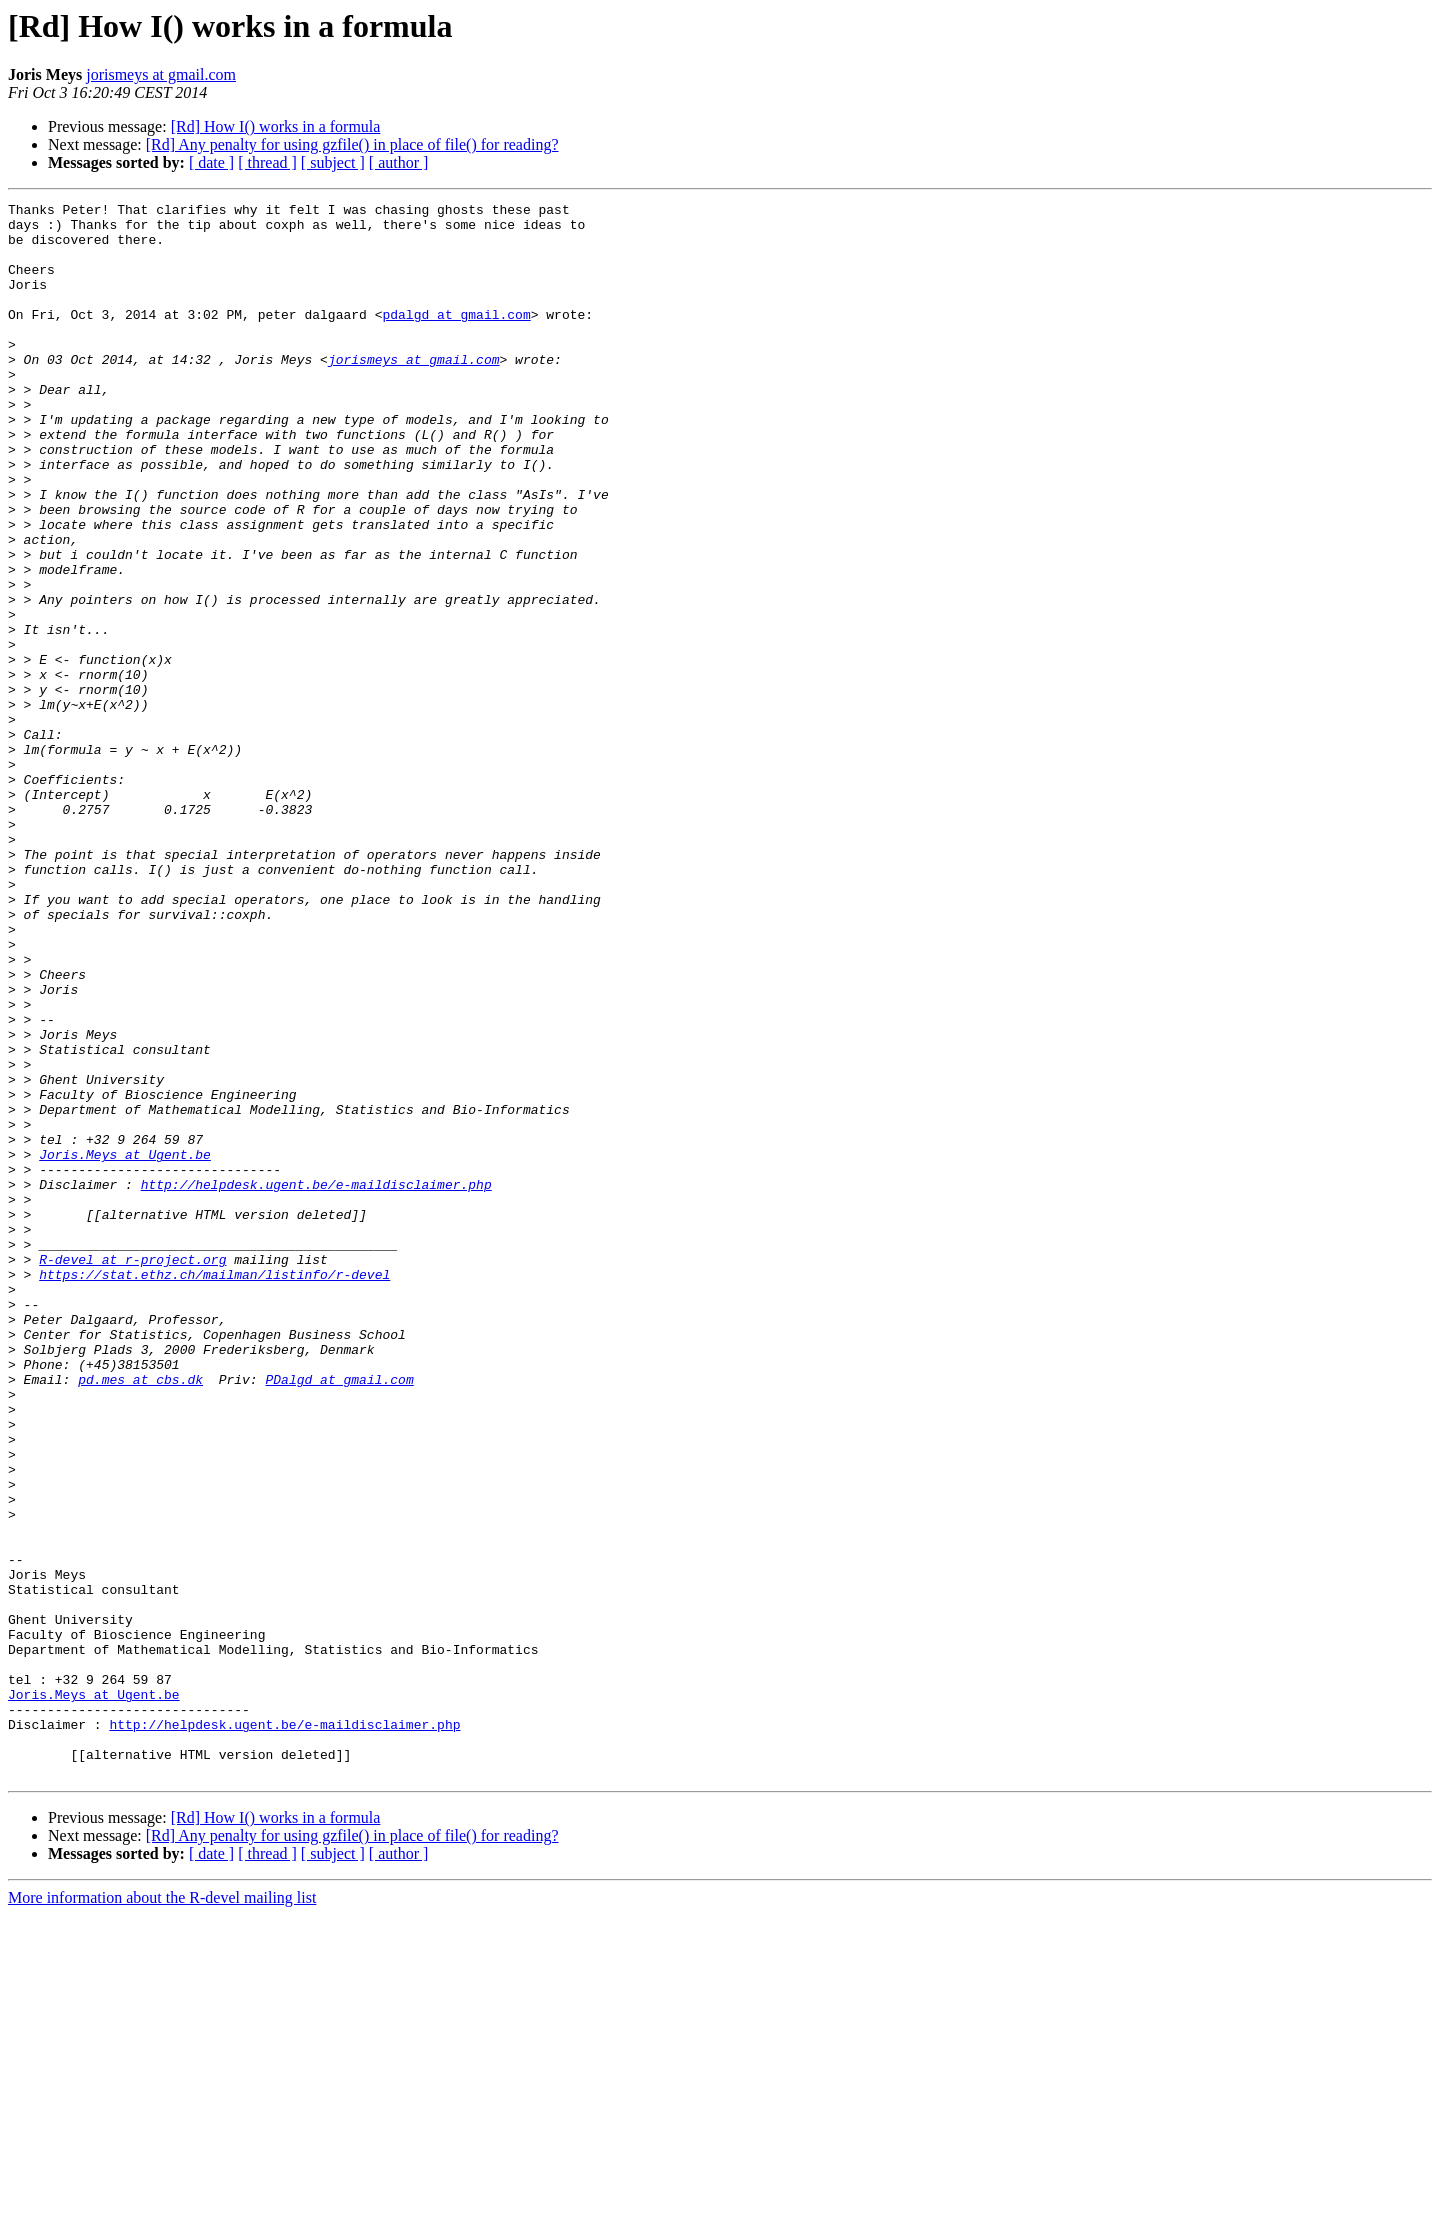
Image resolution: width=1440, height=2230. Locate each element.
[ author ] (399, 162)
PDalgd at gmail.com (339, 1616)
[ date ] (211, 162)
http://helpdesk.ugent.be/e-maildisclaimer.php (316, 1382)
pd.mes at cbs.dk (140, 1616)
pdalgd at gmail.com (456, 338)
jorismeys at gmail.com (161, 74)
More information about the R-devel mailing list (162, 2212)
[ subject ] (333, 162)
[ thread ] (267, 162)
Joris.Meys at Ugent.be (125, 1346)
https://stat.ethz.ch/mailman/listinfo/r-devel (214, 1490)
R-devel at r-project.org (132, 1472)
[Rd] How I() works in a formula (276, 126)
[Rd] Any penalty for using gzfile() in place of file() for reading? (352, 144)
